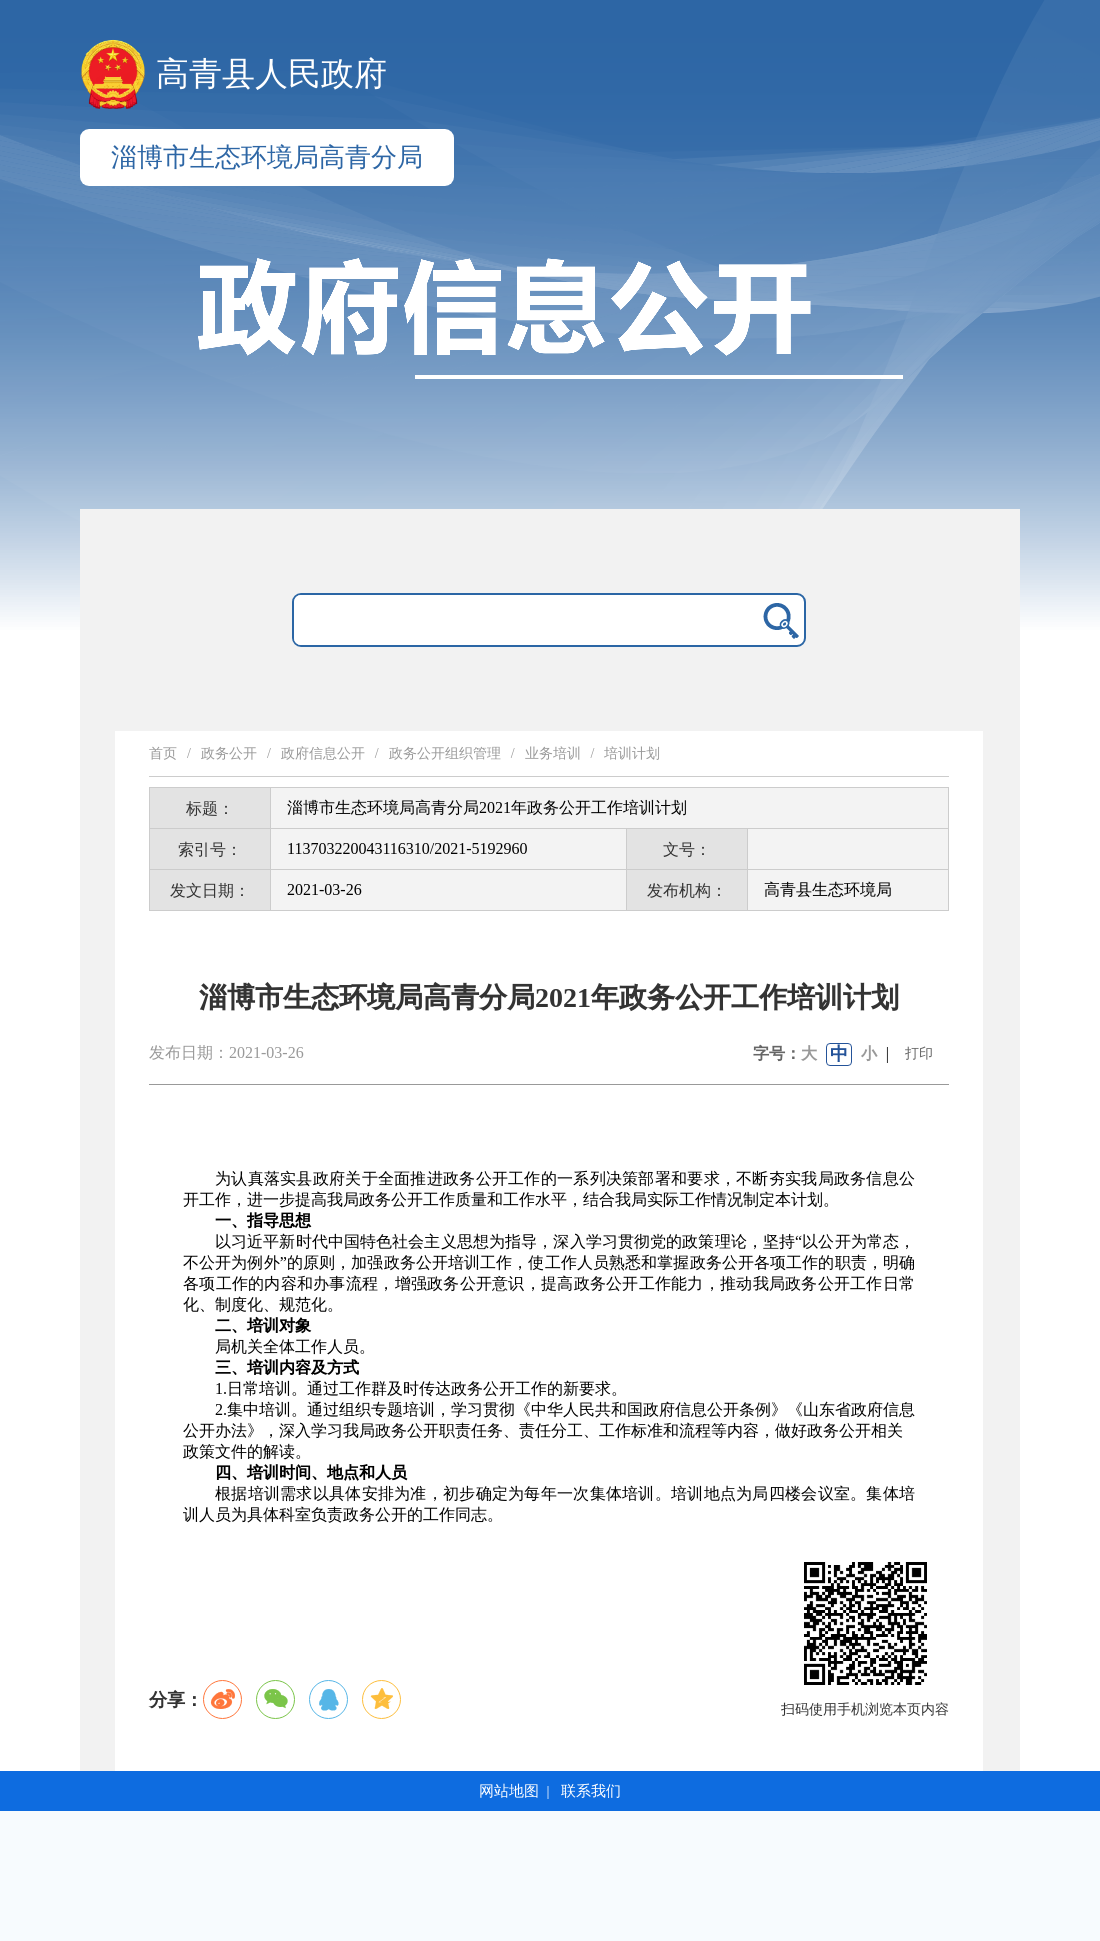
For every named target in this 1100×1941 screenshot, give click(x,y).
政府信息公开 (323, 753)
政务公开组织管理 (445, 753)
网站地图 (509, 1791)
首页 (163, 753)
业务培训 (553, 753)
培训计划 (632, 753)
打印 (919, 1053)
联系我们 (591, 1791)
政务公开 (229, 753)
